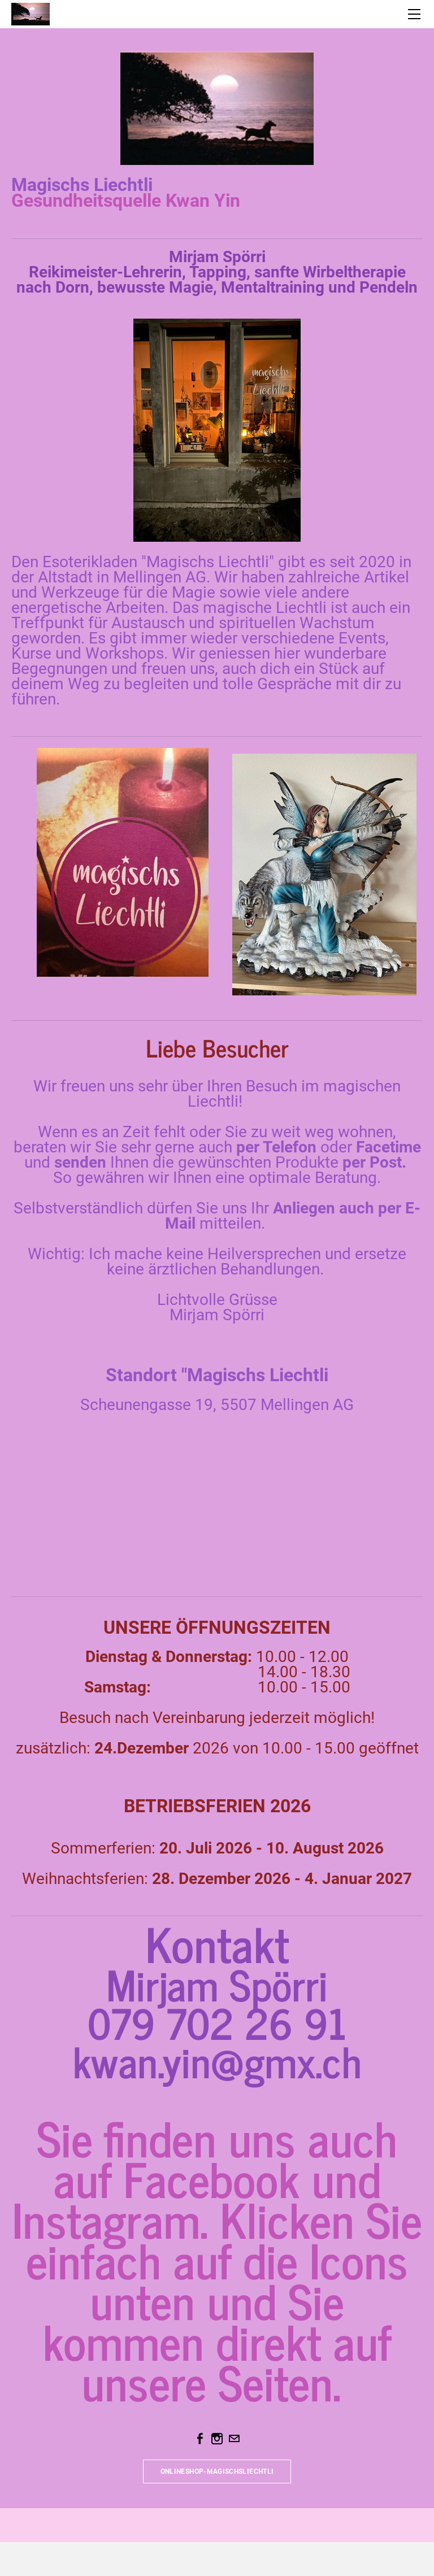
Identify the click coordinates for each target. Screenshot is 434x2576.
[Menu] (414, 14)
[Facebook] (200, 2439)
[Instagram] (217, 2439)
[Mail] (234, 2439)
